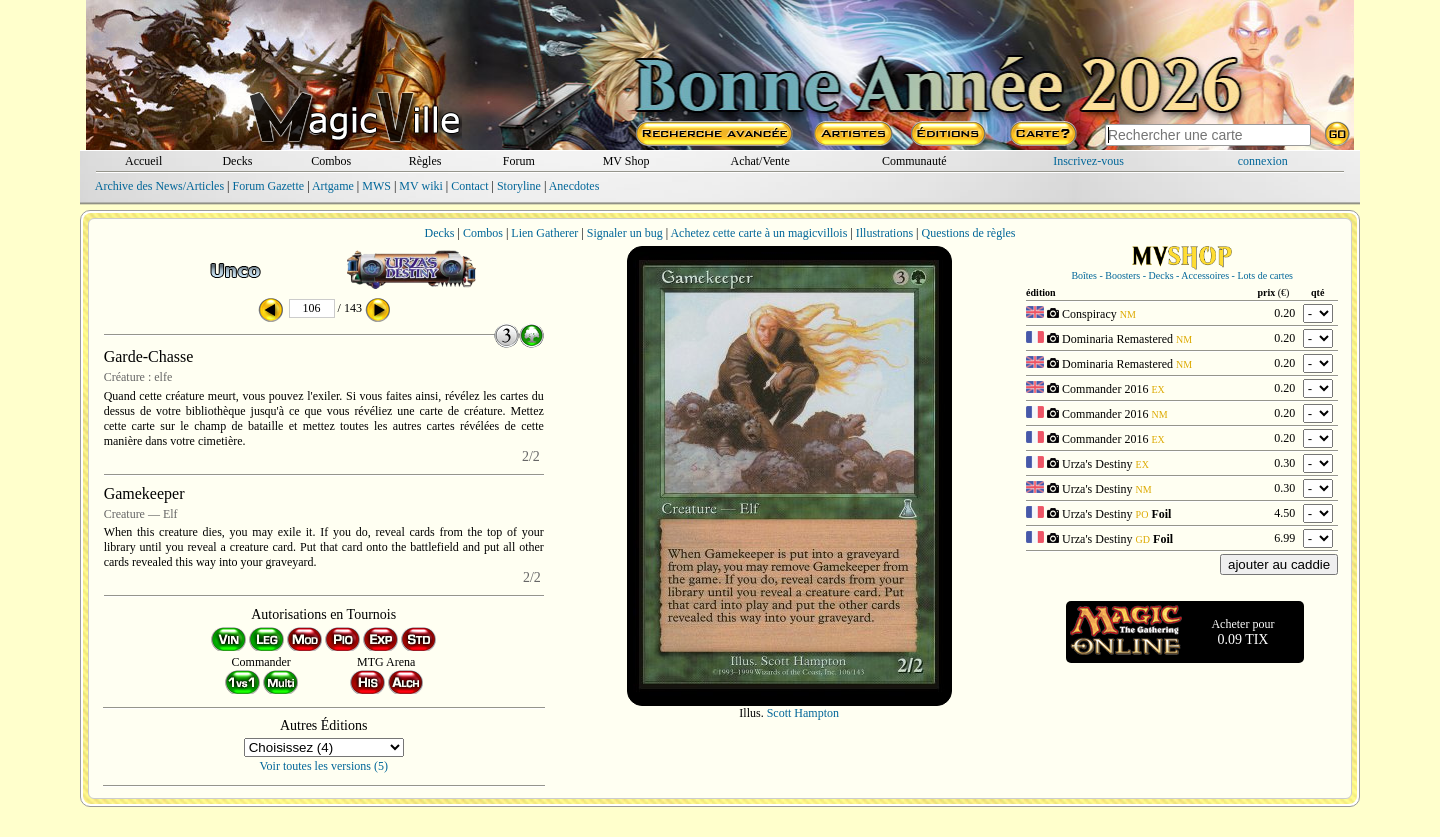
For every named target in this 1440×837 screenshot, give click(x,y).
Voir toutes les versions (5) (324, 766)
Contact (469, 186)
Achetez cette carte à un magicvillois (758, 233)
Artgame (333, 186)
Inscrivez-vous (1088, 161)
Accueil (143, 161)
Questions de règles (969, 233)
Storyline (519, 186)
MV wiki (420, 186)
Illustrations (884, 233)
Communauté (914, 161)
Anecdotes (574, 186)
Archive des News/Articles (159, 186)
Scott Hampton (803, 713)
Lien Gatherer (544, 233)
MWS (376, 186)
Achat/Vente (759, 161)
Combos (331, 161)
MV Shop (626, 161)
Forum (519, 161)
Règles (425, 161)
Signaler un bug (625, 233)
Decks (237, 161)
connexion (1263, 161)
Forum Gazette (268, 186)
